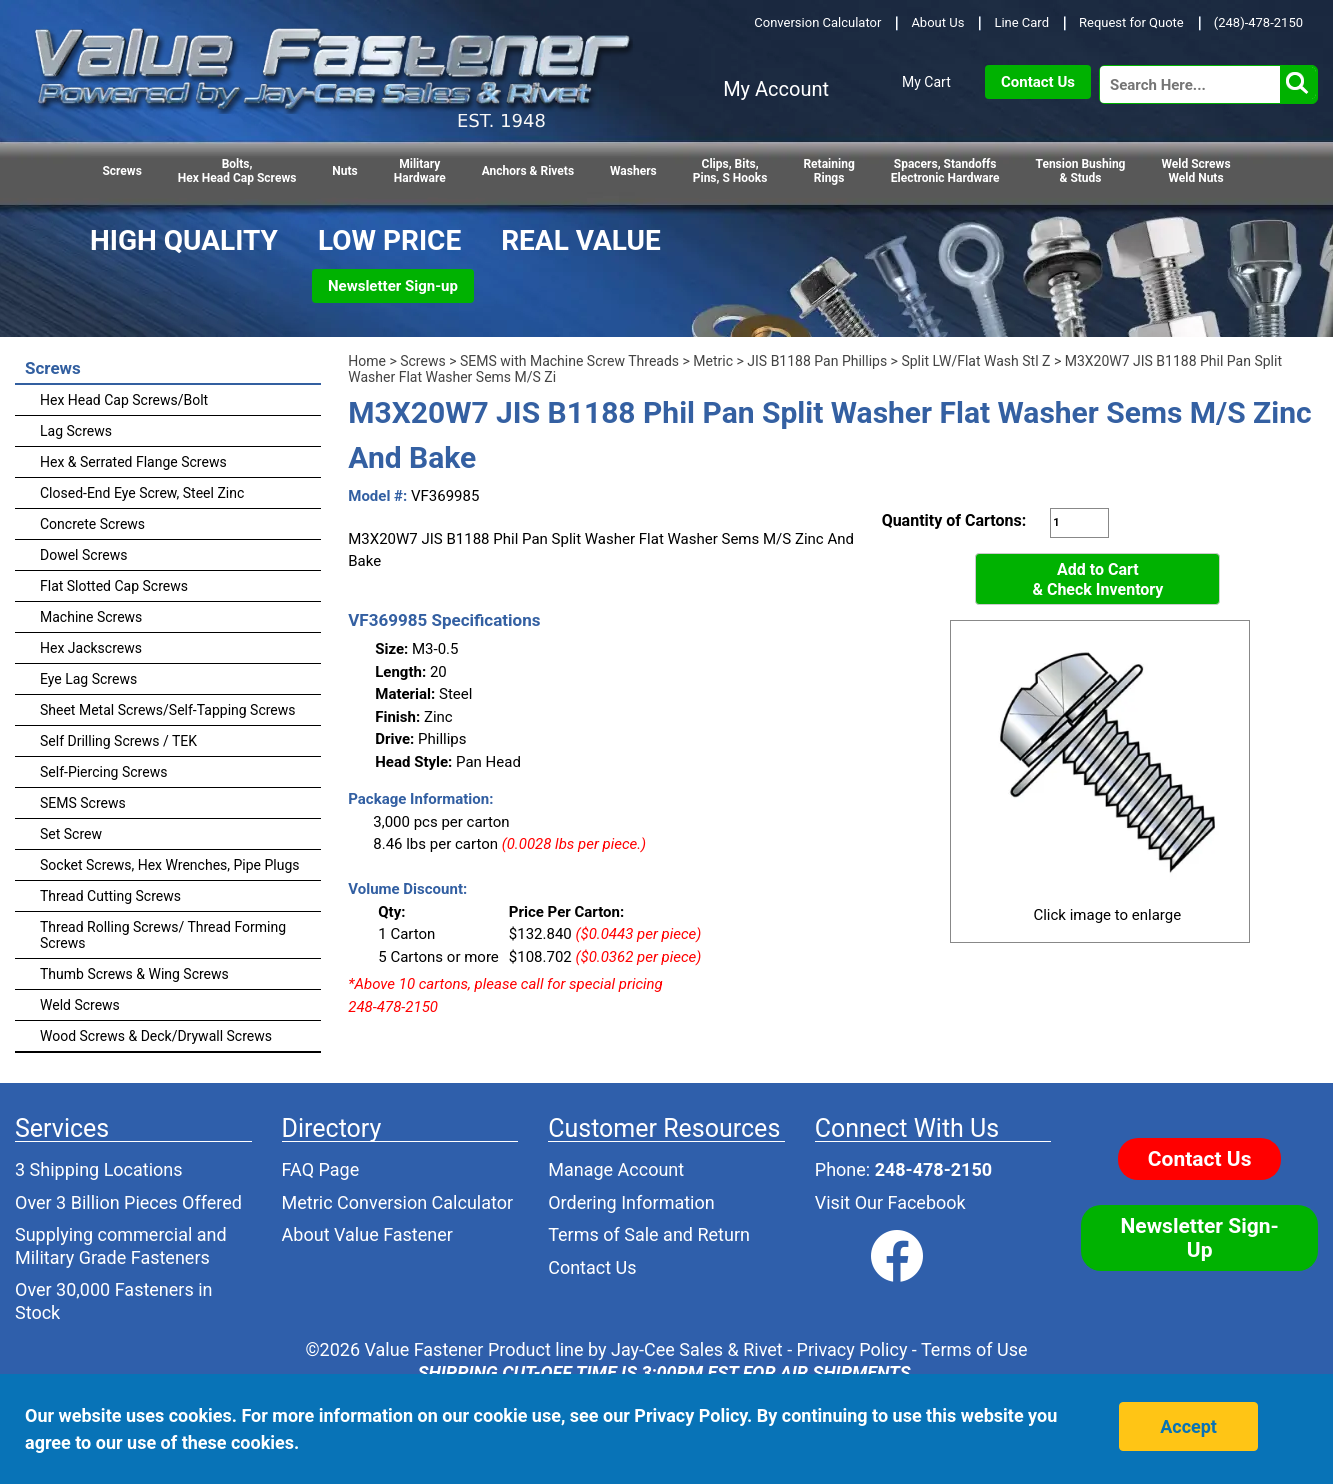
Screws (121, 171)
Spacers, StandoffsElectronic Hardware (945, 171)
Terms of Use (974, 1349)
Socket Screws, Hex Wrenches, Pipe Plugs (170, 865)
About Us (937, 22)
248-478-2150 (933, 1169)
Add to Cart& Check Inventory (1097, 579)
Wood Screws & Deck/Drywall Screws (156, 1036)
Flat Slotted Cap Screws (114, 586)
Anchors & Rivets (528, 171)
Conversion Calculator (817, 22)
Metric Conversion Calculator (398, 1202)
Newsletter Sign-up (393, 286)
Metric (713, 361)
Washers (633, 171)
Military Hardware (420, 171)
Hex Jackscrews (91, 648)
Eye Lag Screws (88, 679)
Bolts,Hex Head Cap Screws (237, 171)
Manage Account (616, 1169)
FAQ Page (321, 1169)
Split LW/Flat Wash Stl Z (975, 361)
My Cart (926, 82)
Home (367, 361)
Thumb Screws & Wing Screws (134, 974)
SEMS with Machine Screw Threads (569, 361)
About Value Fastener (367, 1234)
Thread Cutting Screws (110, 896)
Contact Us (1038, 82)
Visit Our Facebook (890, 1202)
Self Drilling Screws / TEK (118, 741)
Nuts (344, 171)
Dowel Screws (83, 555)
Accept (1188, 1426)
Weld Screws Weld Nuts (1195, 171)
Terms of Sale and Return (649, 1234)
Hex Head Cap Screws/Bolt (124, 400)
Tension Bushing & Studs (1081, 171)
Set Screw (71, 834)
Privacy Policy (852, 1349)
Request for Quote (1131, 22)
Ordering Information (631, 1202)
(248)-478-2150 (1258, 22)
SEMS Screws (83, 803)
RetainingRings (828, 171)
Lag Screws (76, 431)
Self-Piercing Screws (103, 772)
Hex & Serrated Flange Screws (133, 462)
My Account (776, 89)
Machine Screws (91, 617)
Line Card (1021, 22)
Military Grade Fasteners (112, 1257)
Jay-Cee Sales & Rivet (697, 1349)
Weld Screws (80, 1005)
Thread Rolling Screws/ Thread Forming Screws (163, 935)
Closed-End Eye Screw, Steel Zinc (142, 493)
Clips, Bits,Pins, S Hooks (730, 171)
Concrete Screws (92, 524)
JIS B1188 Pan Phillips (817, 361)
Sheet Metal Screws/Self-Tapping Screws (168, 710)
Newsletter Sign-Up (1200, 1238)
